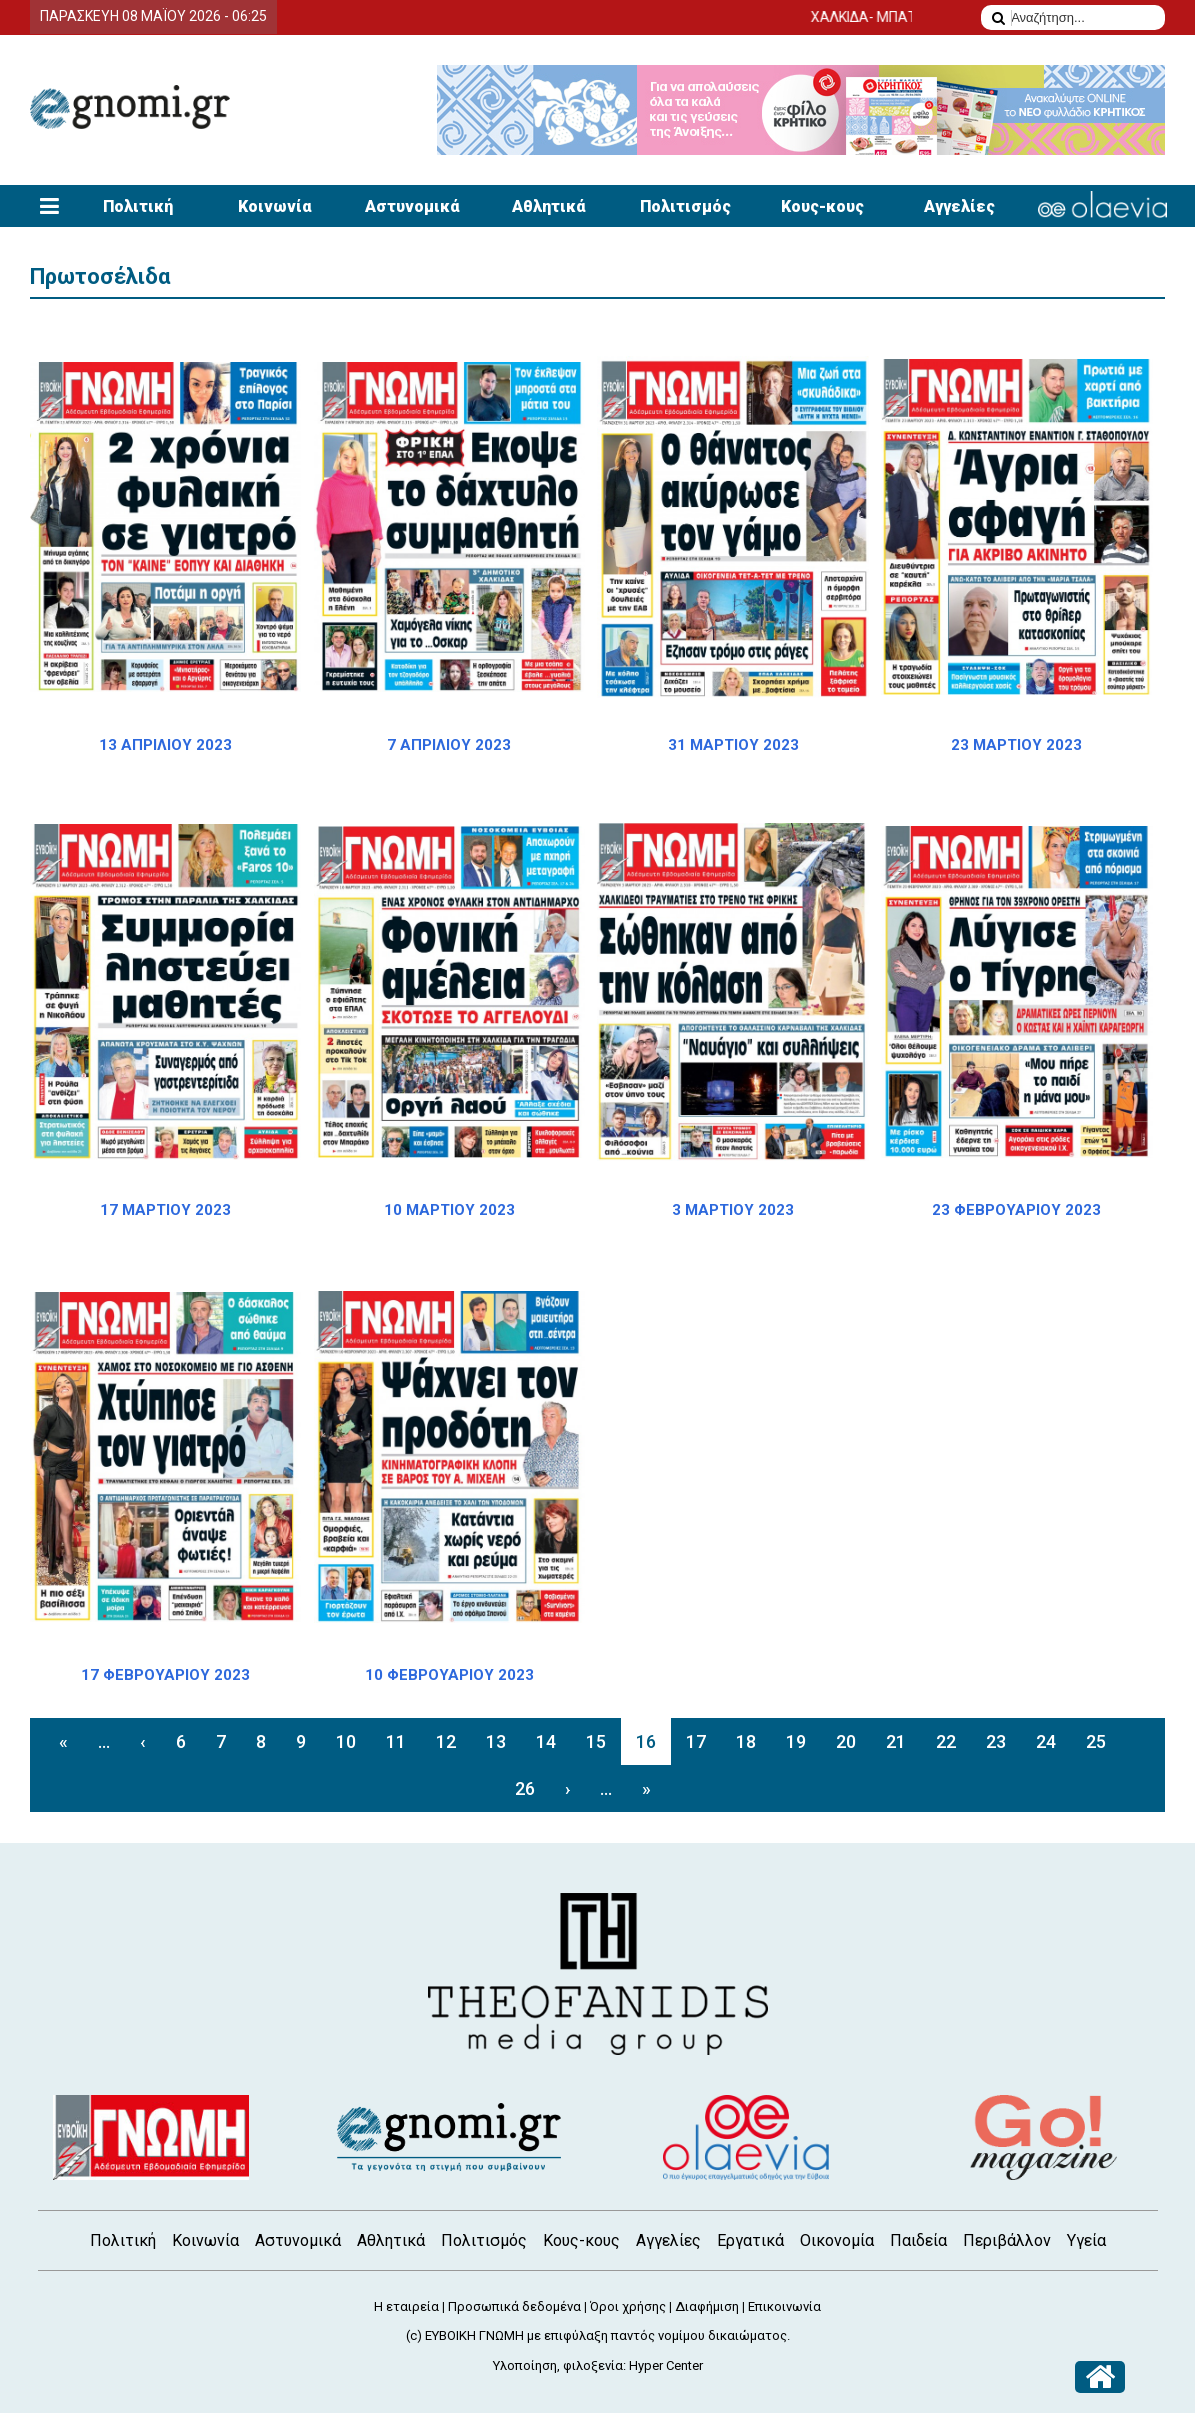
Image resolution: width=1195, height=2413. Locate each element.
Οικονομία (837, 2240)
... (104, 1741)
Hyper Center (666, 2365)
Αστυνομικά (412, 206)
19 (796, 1741)
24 (1046, 1741)
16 (646, 1741)
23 (996, 1741)
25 (1096, 1741)
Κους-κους (822, 206)
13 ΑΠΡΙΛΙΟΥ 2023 (165, 745)
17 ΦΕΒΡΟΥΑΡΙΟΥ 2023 (165, 1675)
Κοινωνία (275, 206)
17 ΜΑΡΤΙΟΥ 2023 (165, 1210)
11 (396, 1741)
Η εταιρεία (406, 2306)
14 (546, 1741)
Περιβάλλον (1007, 2240)
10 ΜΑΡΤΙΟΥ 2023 (449, 1210)
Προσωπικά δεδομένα (514, 2306)
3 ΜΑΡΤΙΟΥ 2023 (733, 1210)
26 (525, 1788)
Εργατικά (750, 2240)
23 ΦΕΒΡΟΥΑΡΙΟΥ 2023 (1016, 1210)
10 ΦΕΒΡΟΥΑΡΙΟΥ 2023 (449, 1675)
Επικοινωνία (784, 2306)
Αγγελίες (959, 206)
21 (896, 1741)
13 (496, 1741)
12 (446, 1741)
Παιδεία (918, 2240)
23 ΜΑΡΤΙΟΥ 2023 (1016, 745)
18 (746, 1741)
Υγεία (1086, 2240)
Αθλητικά (549, 206)
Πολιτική (138, 206)
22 (946, 1741)
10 (346, 1741)
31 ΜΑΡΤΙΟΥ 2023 (733, 745)
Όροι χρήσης (628, 2306)
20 (846, 1741)
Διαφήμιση (707, 2306)
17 (696, 1741)
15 (596, 1741)
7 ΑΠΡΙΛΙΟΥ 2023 (449, 745)
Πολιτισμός (685, 206)
